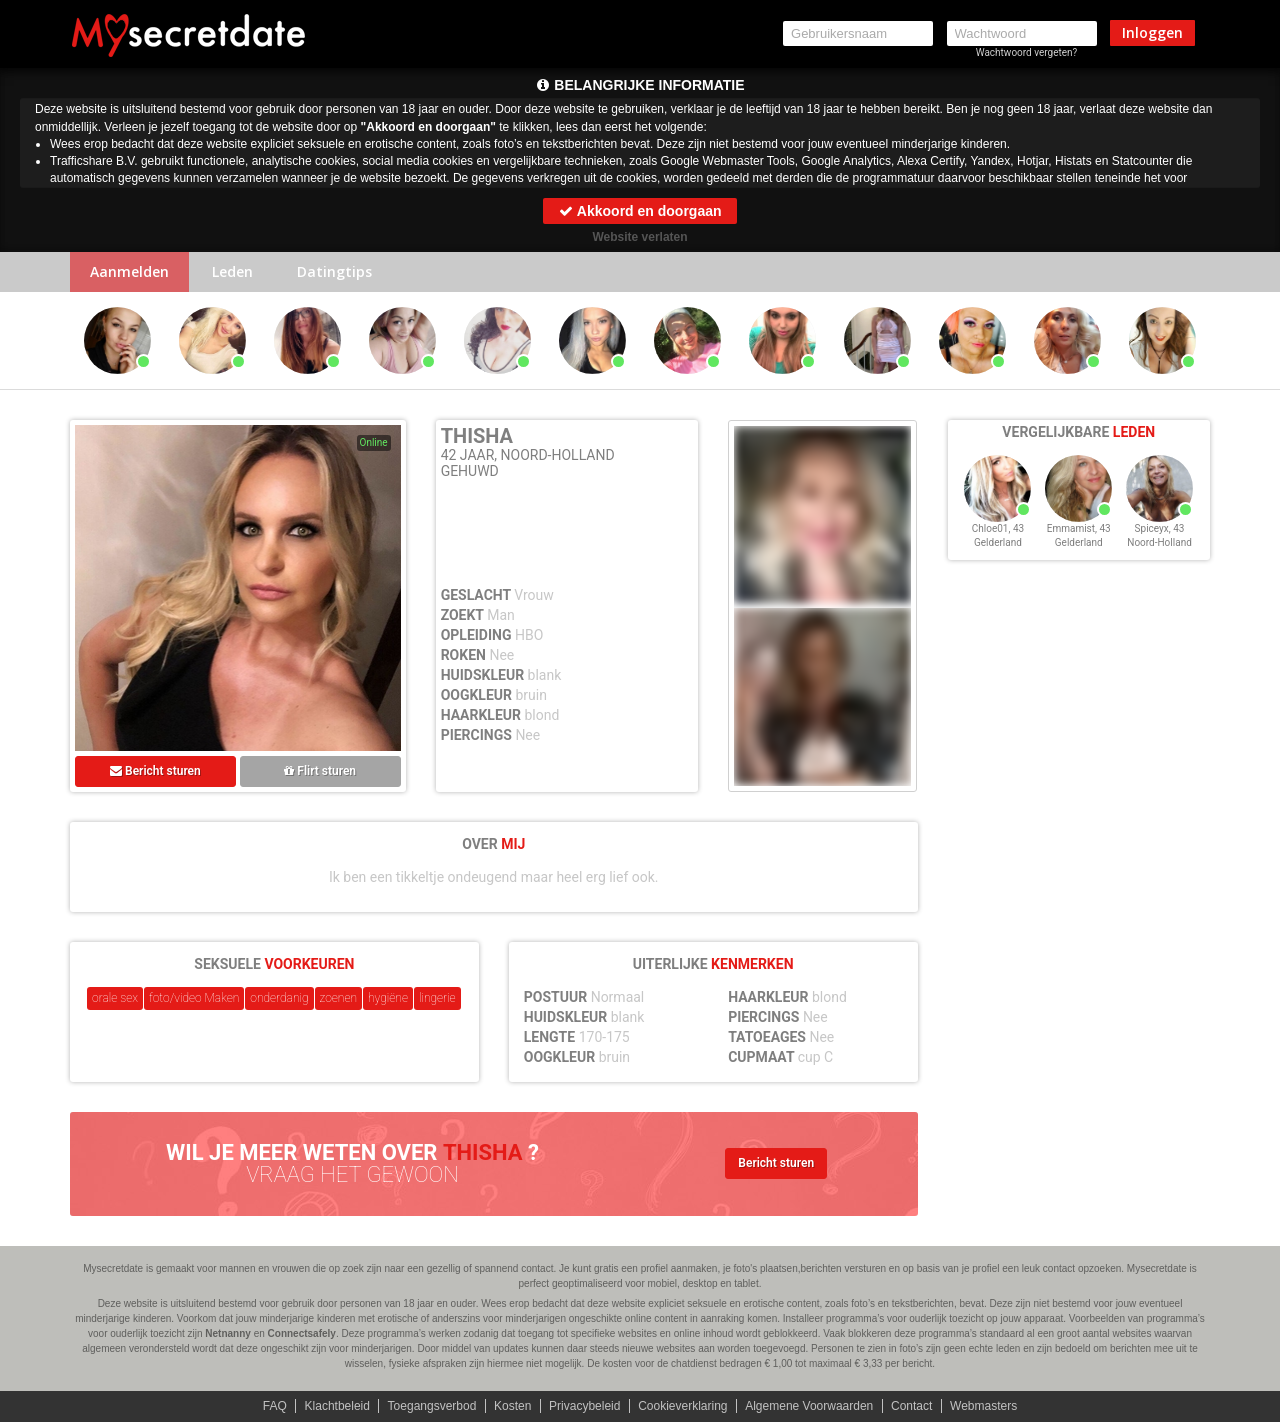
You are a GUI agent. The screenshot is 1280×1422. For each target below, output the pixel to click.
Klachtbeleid (337, 1406)
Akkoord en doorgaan (639, 211)
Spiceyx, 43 (1160, 528)
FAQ (275, 1406)
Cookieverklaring (682, 1406)
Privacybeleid (584, 1406)
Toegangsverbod (432, 1406)
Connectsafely (302, 1333)
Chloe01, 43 (998, 528)
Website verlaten (639, 237)
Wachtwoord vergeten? (1027, 52)
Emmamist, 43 (1079, 528)
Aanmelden (129, 271)
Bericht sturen (155, 771)
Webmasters (983, 1406)
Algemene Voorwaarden (809, 1406)
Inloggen (1152, 32)
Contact (911, 1406)
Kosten (512, 1406)
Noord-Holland (1159, 542)
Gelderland (998, 542)
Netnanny (228, 1333)
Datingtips (334, 271)
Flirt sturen (320, 771)
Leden (232, 271)
